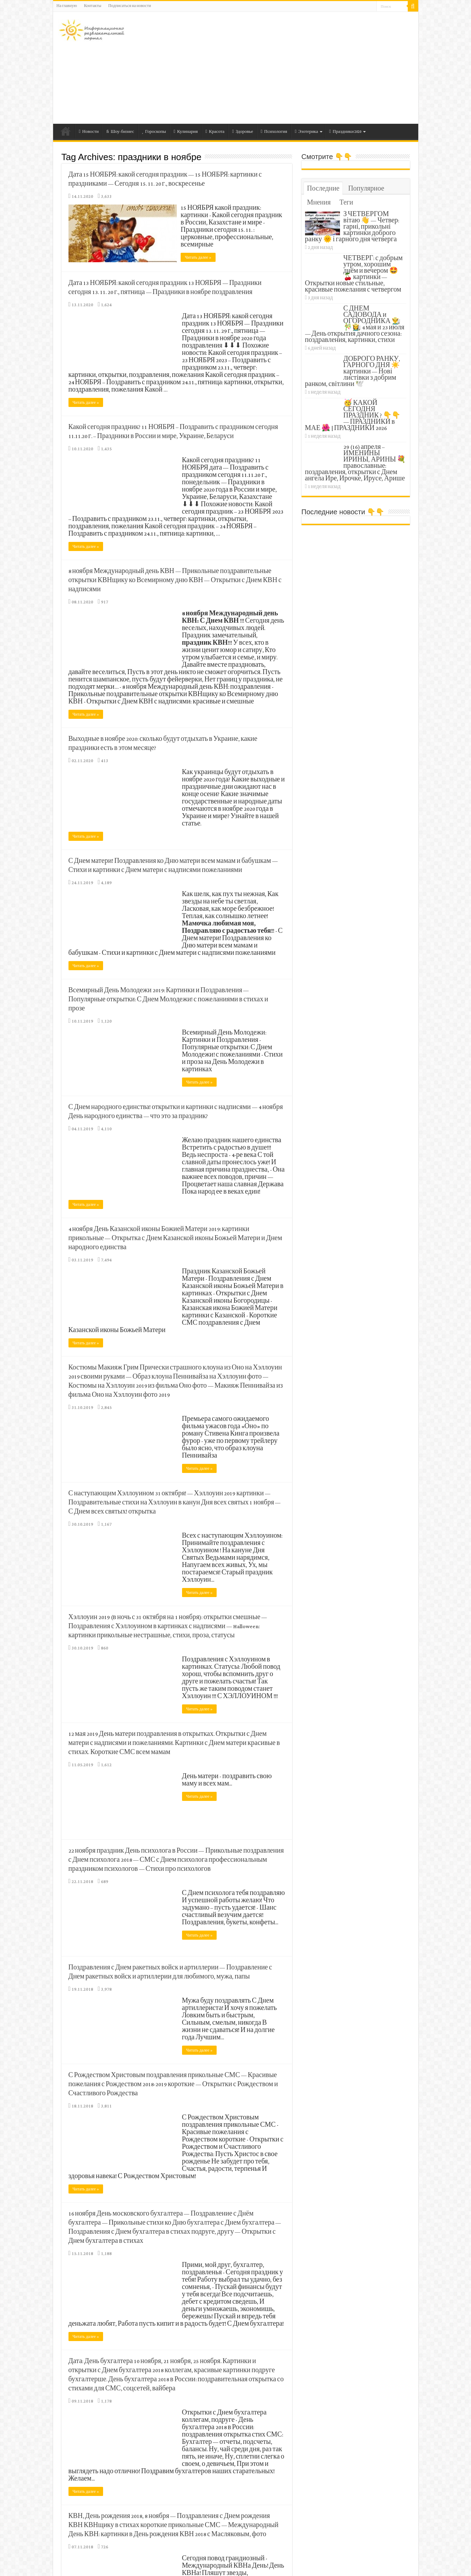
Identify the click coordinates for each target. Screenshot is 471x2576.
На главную (67, 6)
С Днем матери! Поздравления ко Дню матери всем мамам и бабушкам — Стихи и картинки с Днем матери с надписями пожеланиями (173, 865)
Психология (274, 132)
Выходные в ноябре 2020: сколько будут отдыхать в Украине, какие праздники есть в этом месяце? (163, 743)
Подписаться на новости (129, 6)
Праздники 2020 (345, 132)
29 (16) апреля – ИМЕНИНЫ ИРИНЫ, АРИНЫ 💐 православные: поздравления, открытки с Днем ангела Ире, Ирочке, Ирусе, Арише (355, 463)
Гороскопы (154, 132)
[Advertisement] (286, 68)
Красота (214, 132)
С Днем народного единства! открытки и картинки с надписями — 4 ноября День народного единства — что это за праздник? (175, 1111)
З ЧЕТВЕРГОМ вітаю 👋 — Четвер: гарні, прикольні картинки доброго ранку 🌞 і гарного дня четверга (352, 227)
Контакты (92, 6)
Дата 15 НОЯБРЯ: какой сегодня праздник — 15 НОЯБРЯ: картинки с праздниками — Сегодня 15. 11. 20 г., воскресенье (165, 179)
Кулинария (186, 132)
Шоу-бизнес (120, 132)
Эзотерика (306, 132)
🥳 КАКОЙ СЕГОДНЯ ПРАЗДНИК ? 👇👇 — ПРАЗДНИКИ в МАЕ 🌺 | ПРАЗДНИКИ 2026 (353, 416)
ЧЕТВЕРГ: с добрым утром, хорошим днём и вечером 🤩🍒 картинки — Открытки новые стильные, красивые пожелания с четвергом (354, 274)
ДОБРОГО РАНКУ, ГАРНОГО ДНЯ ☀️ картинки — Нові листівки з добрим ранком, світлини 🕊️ (352, 371)
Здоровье (242, 132)
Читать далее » (199, 257)
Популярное (366, 189)
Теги (346, 203)
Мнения (319, 203)
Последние (323, 189)
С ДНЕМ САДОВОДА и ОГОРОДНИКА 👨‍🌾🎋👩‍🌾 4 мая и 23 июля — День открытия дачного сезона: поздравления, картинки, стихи (355, 324)
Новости (89, 132)
